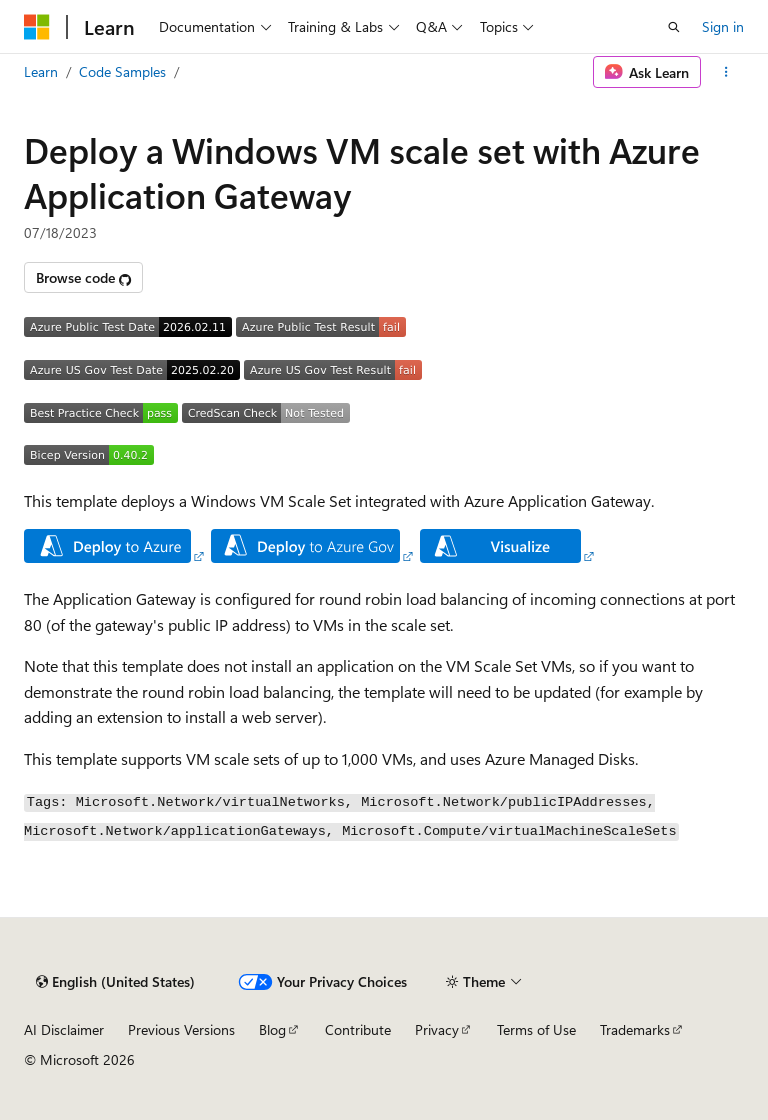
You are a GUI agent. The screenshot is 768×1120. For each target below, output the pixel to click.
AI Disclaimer (64, 1029)
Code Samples (122, 71)
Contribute (358, 1029)
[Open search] (674, 27)
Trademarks (635, 1029)
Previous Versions (181, 1029)
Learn (41, 71)
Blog (272, 1029)
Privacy (437, 1029)
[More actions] (726, 72)
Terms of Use (536, 1029)
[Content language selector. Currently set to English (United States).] (115, 982)
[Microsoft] (37, 27)
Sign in (723, 26)
